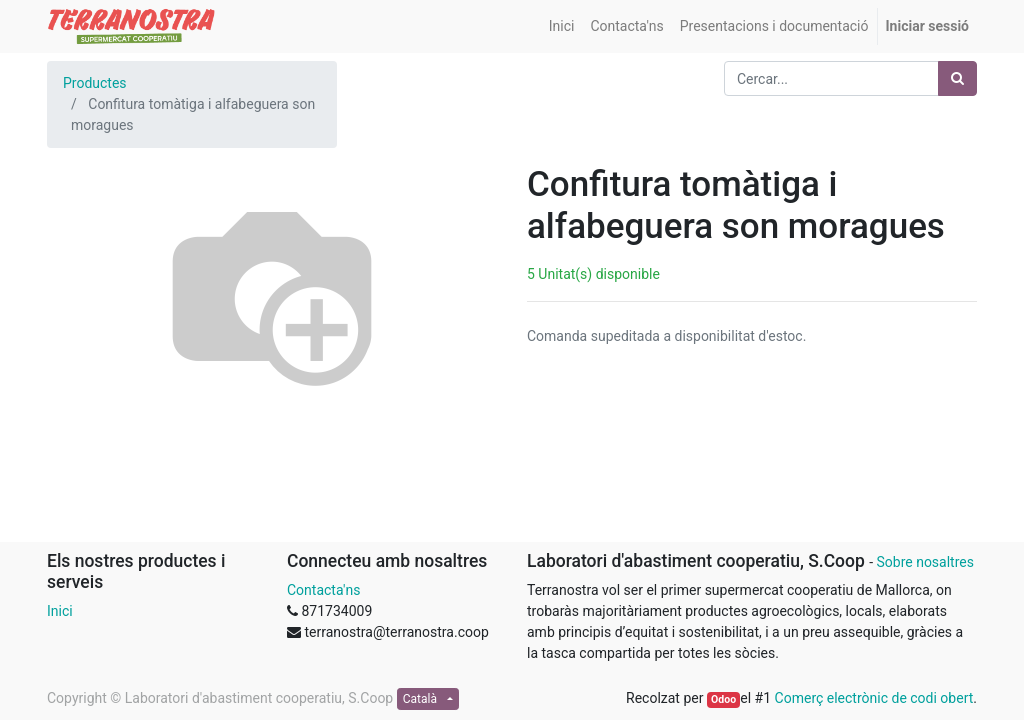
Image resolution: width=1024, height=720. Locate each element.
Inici (60, 611)
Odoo (723, 699)
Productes (95, 83)
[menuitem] (562, 26)
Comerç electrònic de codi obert (874, 698)
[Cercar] (957, 78)
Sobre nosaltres (924, 562)
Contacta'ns (323, 590)
